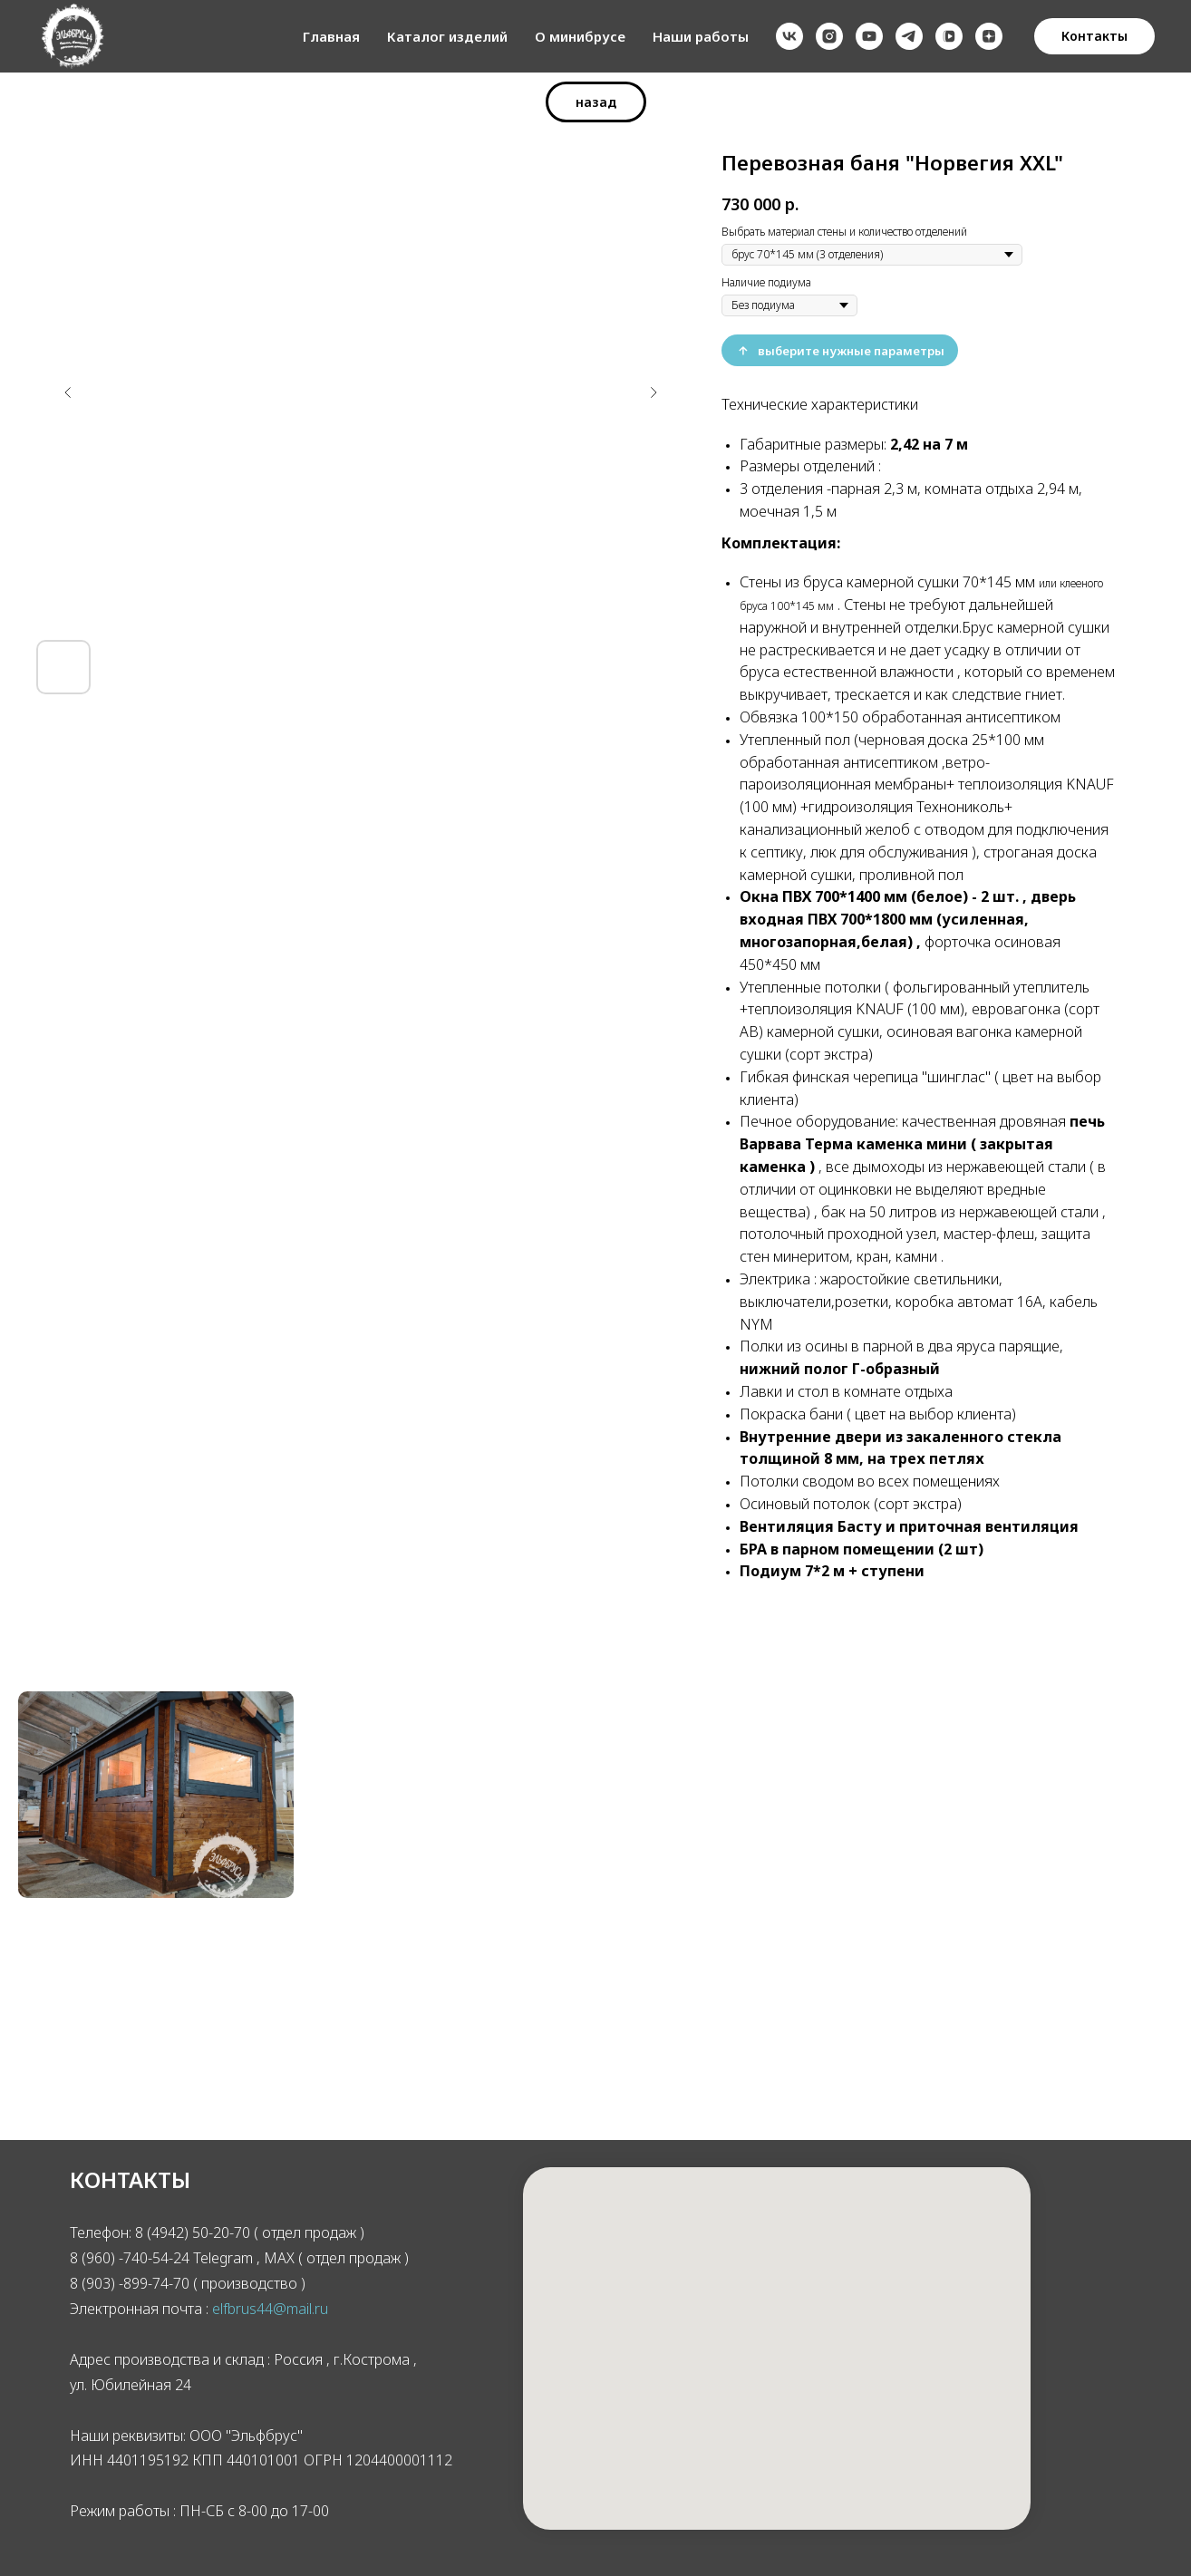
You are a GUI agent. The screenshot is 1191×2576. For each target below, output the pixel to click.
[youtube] (869, 36)
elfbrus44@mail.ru (270, 2309)
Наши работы (701, 36)
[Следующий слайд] (653, 392)
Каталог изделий (447, 36)
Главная (331, 36)
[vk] (789, 36)
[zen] (988, 36)
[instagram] (829, 36)
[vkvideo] (949, 36)
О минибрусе (580, 36)
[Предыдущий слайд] (68, 392)
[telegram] (909, 36)
